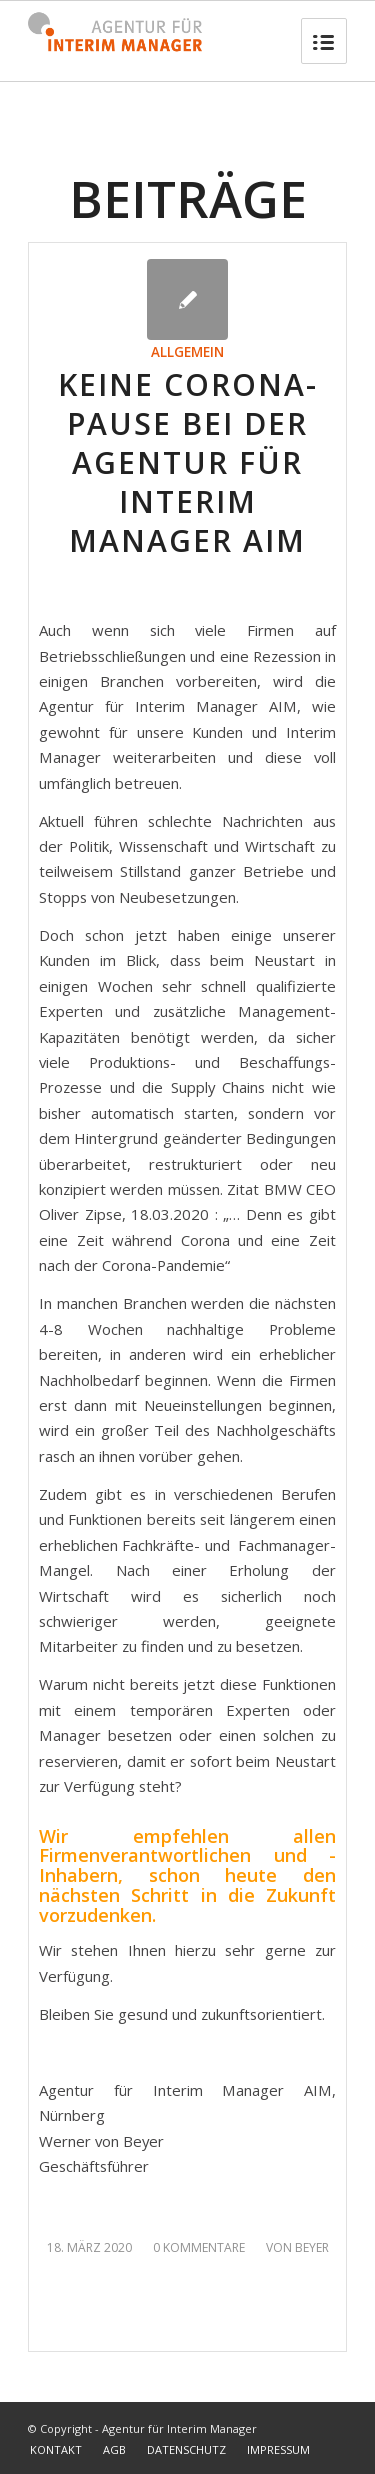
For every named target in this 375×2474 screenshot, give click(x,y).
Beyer (312, 2247)
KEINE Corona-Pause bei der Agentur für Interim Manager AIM (188, 462)
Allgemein (187, 352)
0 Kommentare (199, 2247)
